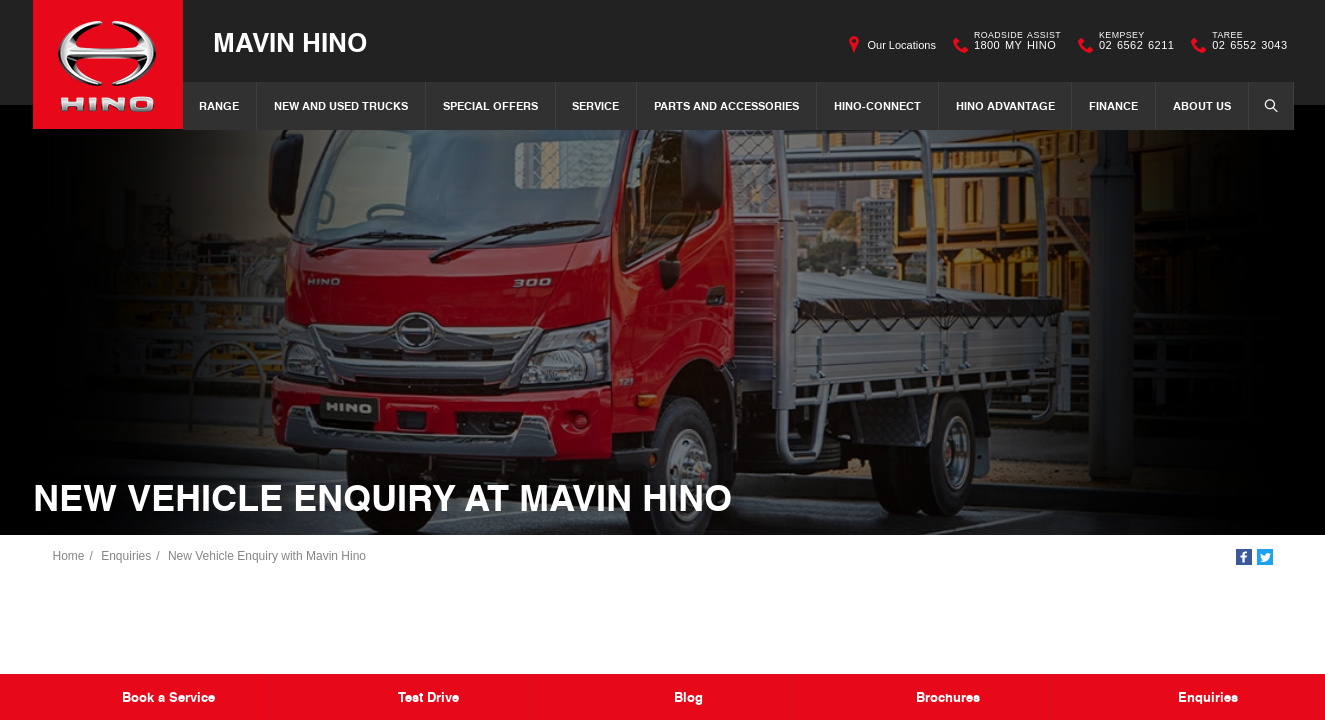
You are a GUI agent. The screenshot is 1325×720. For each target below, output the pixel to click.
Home (69, 556)
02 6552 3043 (1245, 45)
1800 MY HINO (1013, 45)
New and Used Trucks (341, 105)
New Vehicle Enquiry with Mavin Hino (267, 556)
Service (595, 105)
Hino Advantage (1005, 105)
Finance (1113, 105)
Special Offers (490, 105)
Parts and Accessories (726, 105)
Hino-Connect (877, 105)
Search (1265, 105)
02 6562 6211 (1132, 45)
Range (219, 105)
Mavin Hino (290, 41)
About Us (1202, 105)
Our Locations (901, 45)
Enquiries (126, 556)
